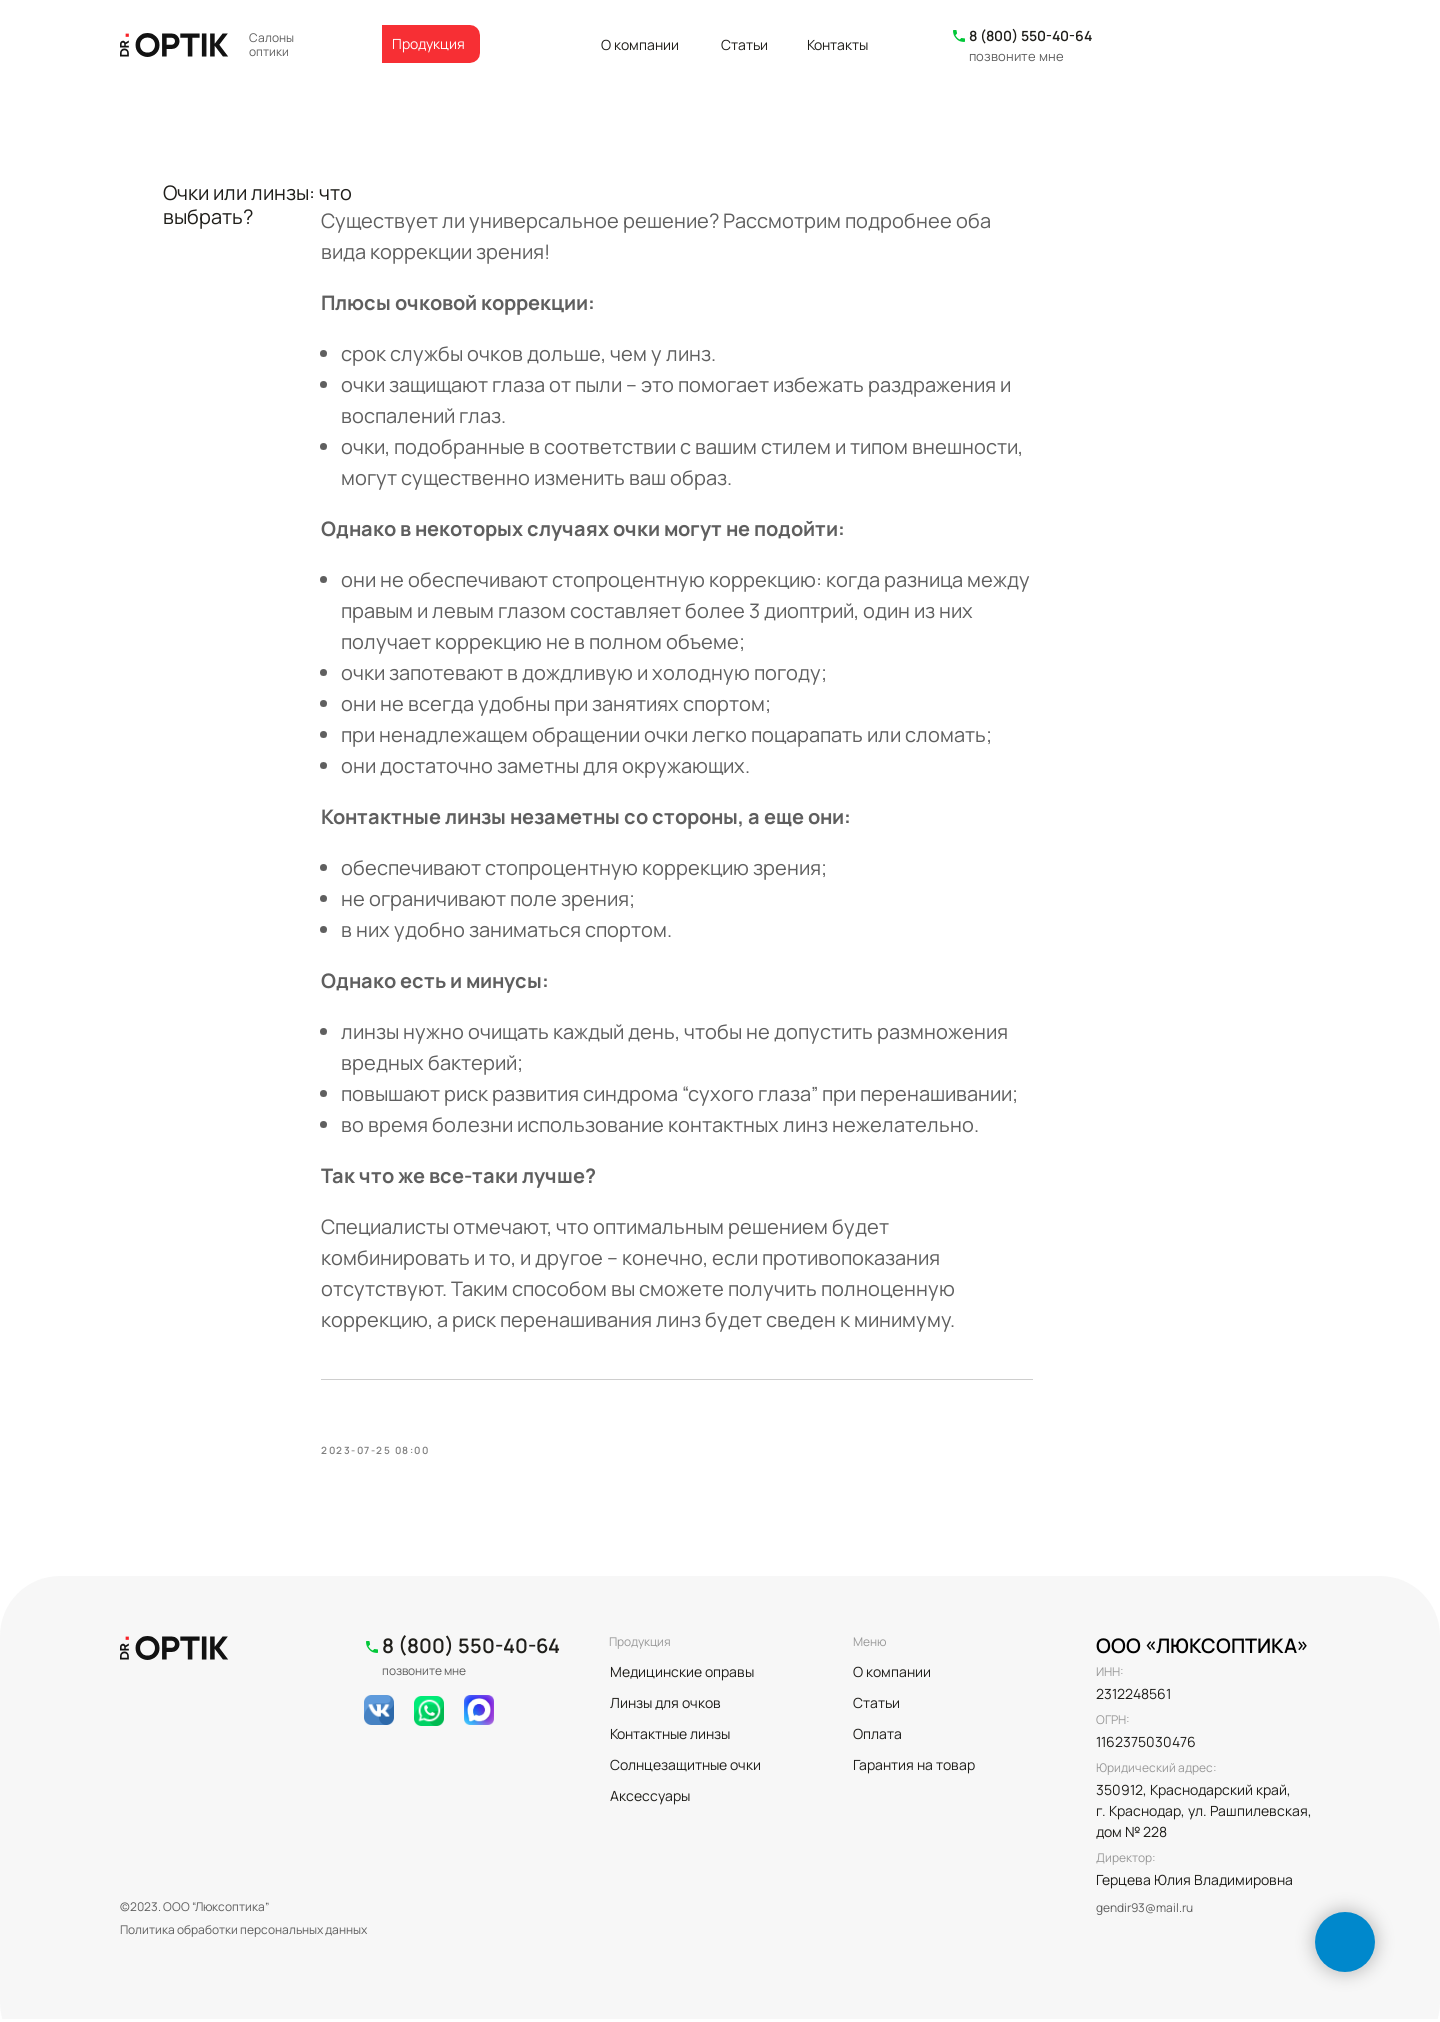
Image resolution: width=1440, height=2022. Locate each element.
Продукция (428, 43)
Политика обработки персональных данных (243, 1932)
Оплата (877, 1736)
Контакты (837, 44)
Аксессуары (650, 1798)
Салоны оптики (271, 44)
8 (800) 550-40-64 (1030, 35)
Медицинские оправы (682, 1674)
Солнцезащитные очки (685, 1767)
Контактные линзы (670, 1736)
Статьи (744, 44)
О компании (640, 44)
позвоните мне (1016, 56)
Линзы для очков (665, 1705)
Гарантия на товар (914, 1767)
